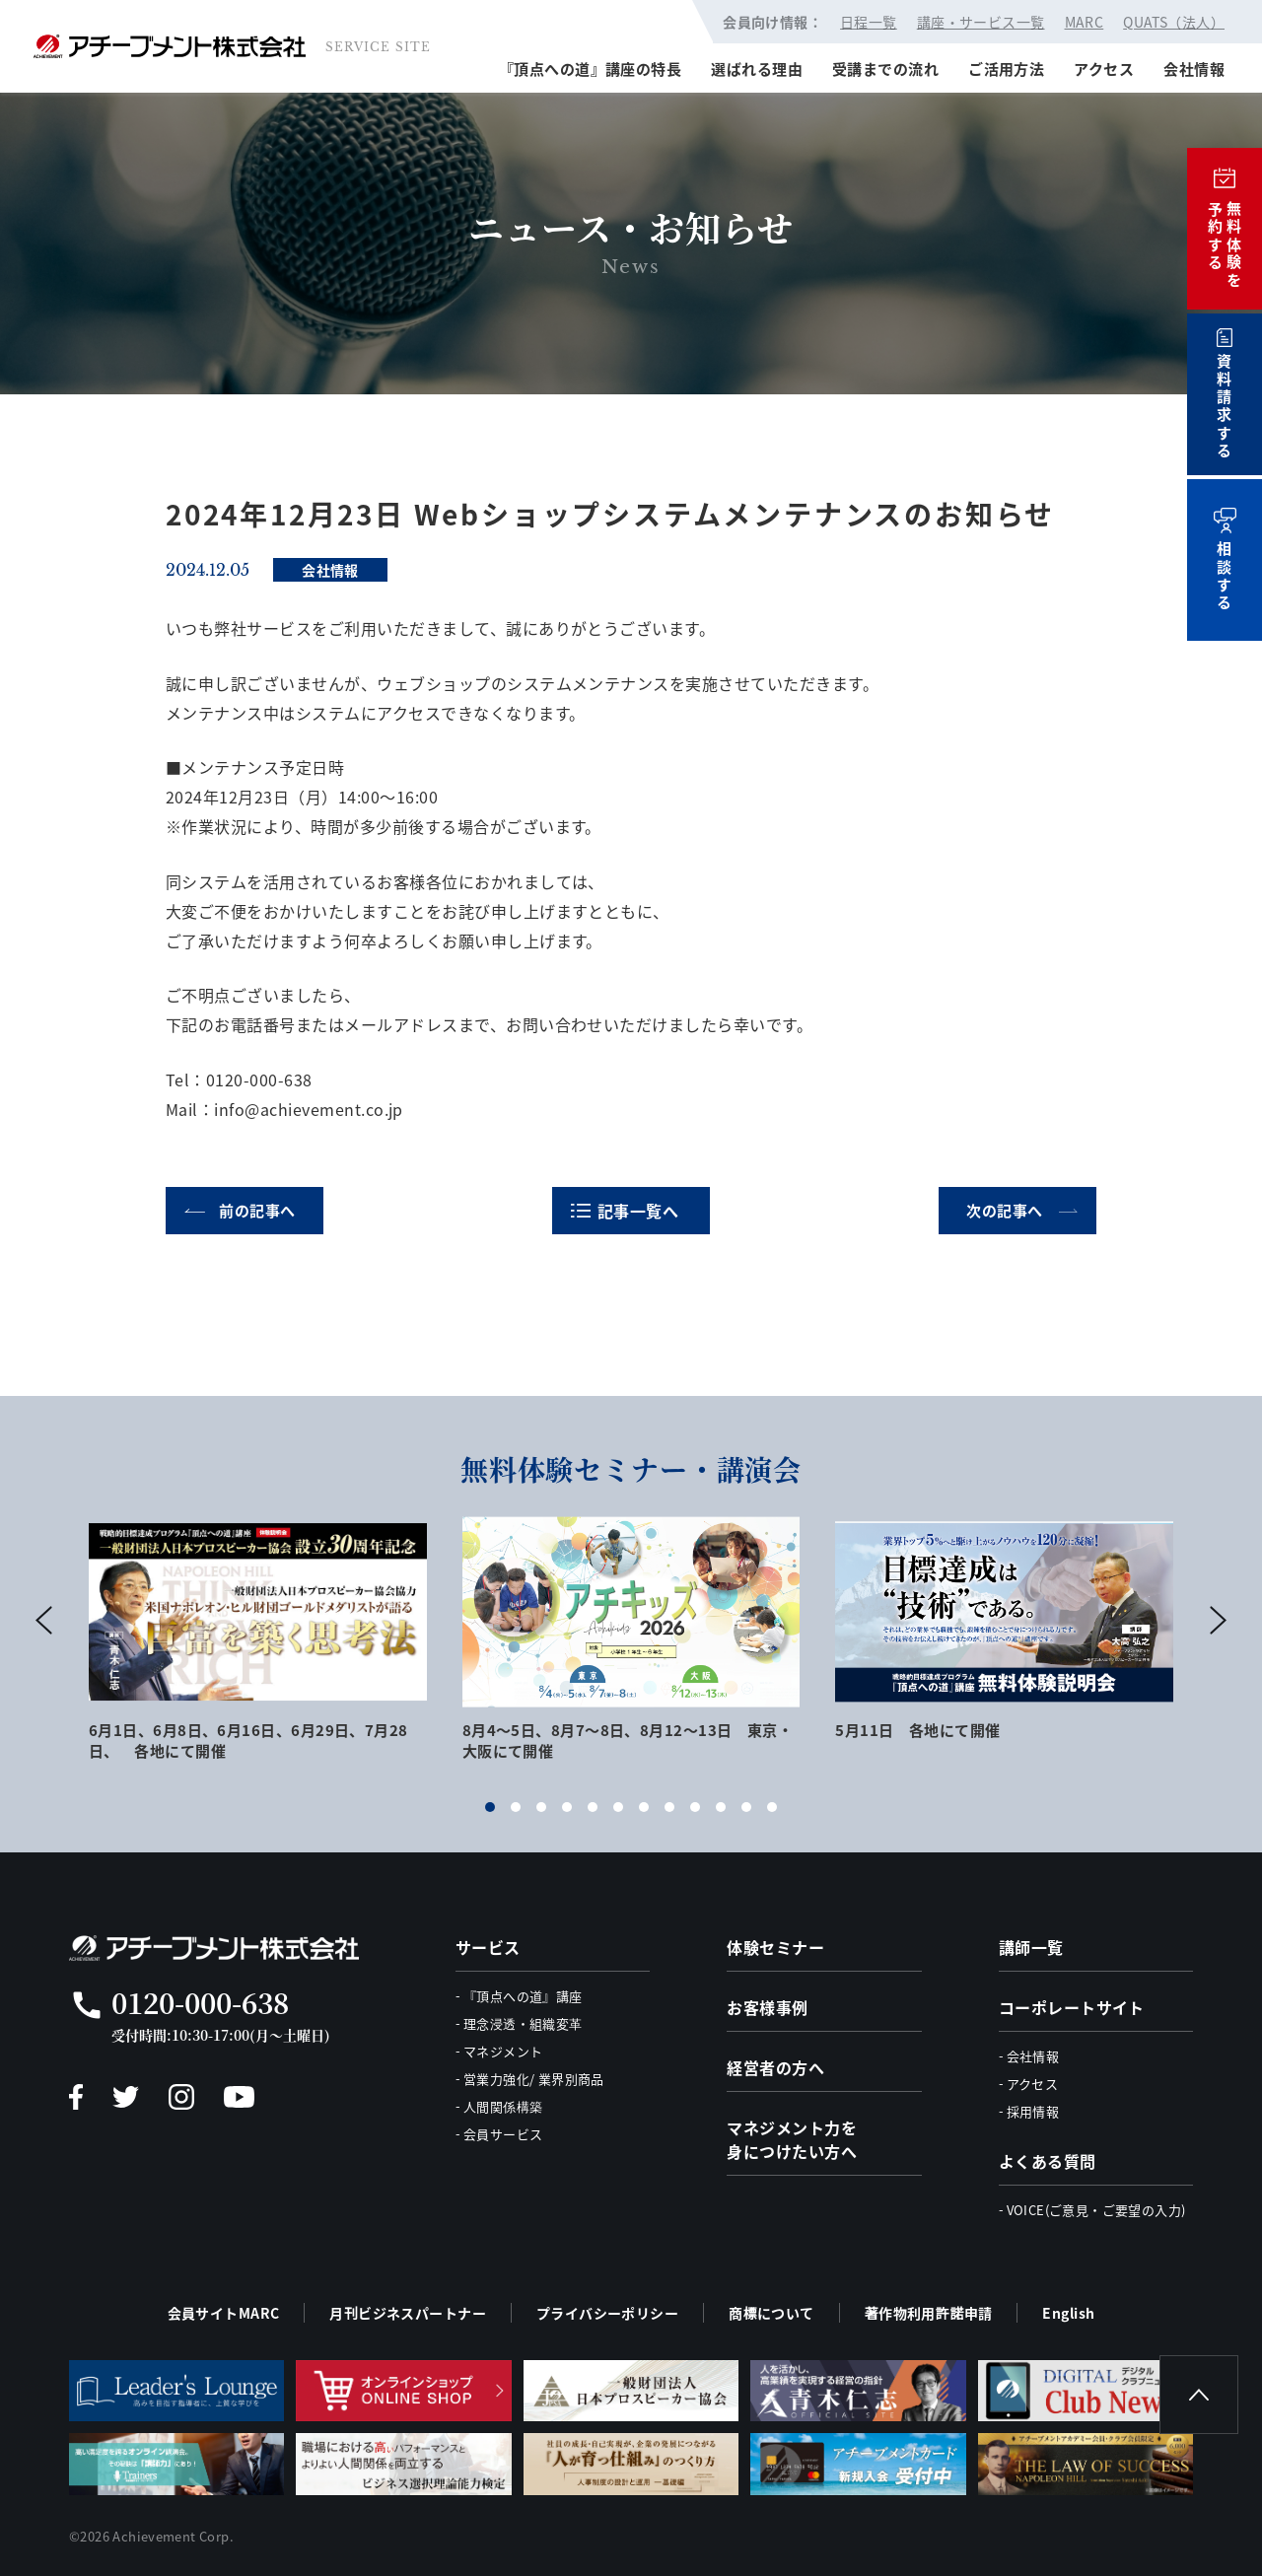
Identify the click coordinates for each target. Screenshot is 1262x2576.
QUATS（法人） (1174, 22)
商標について (771, 2313)
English (1068, 2313)
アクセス (1104, 68)
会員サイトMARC (224, 2313)
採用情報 (1033, 2111)
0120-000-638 (200, 2002)
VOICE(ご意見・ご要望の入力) (1096, 2209)
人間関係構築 (502, 2106)
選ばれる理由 (757, 68)
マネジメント (502, 2051)
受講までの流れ (885, 68)
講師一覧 (1031, 1947)
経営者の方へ (775, 2067)
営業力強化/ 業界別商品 (533, 2078)
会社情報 (1194, 68)
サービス (488, 1947)
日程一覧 (868, 22)
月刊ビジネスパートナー (407, 2313)
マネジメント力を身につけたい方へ (792, 2139)
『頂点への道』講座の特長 (590, 68)
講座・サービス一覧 (981, 22)
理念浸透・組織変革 (523, 2023)
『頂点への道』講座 (523, 1995)
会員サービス (502, 2133)
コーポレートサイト (1072, 2007)
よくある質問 (1047, 2161)
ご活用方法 (1006, 68)
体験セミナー (775, 1947)
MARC (1084, 22)
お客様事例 (767, 2007)
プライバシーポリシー (607, 2313)
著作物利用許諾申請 (929, 2313)
